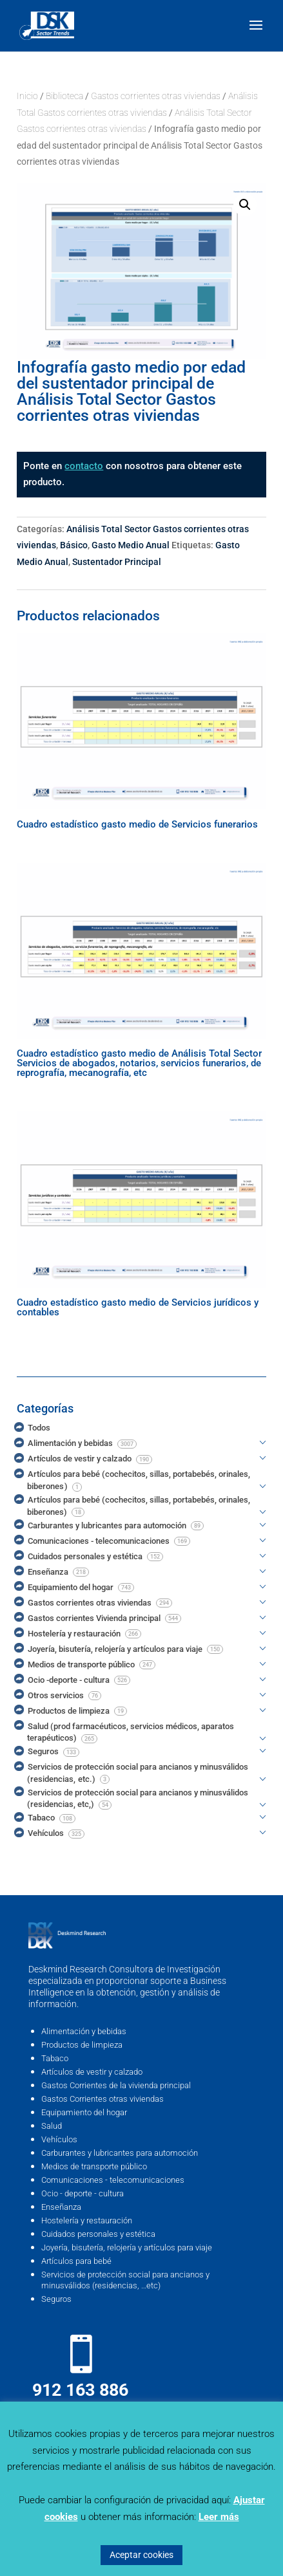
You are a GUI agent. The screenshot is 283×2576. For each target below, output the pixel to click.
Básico (74, 545)
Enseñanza (61, 2207)
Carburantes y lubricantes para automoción (119, 2153)
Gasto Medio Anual (131, 545)
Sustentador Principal (116, 562)
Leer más (219, 2517)
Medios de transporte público (94, 2166)
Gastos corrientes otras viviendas (155, 96)
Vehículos (59, 2139)
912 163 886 (80, 2390)
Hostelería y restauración (86, 2220)
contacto (83, 466)
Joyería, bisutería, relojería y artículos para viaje (126, 2247)
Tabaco (54, 2058)
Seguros (56, 2299)
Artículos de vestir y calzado (91, 2072)
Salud (51, 2126)
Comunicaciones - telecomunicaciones (112, 2180)
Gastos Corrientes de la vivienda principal (116, 2085)
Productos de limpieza (81, 2045)
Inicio (27, 96)
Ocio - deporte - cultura (82, 2193)
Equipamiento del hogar (84, 2112)
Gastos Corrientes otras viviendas (102, 2099)
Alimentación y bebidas (83, 2031)
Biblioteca (64, 96)
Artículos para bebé (76, 2261)
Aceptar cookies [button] (141, 2555)
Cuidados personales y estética (98, 2234)
